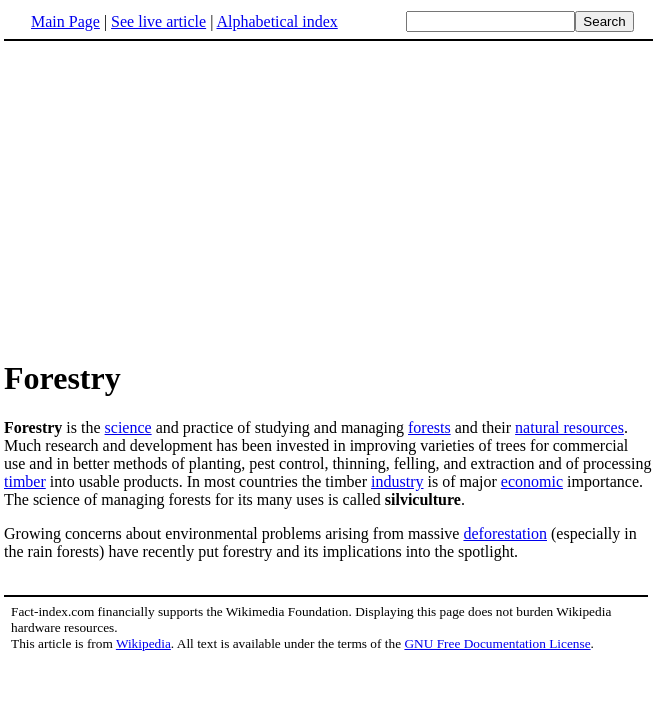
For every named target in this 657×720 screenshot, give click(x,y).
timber (25, 481)
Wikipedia (143, 643)
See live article (158, 21)
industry (397, 481)
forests (429, 427)
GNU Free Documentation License (497, 643)
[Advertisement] (172, 199)
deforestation (505, 533)
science (128, 427)
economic (532, 481)
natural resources (569, 427)
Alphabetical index (276, 21)
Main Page (65, 21)
